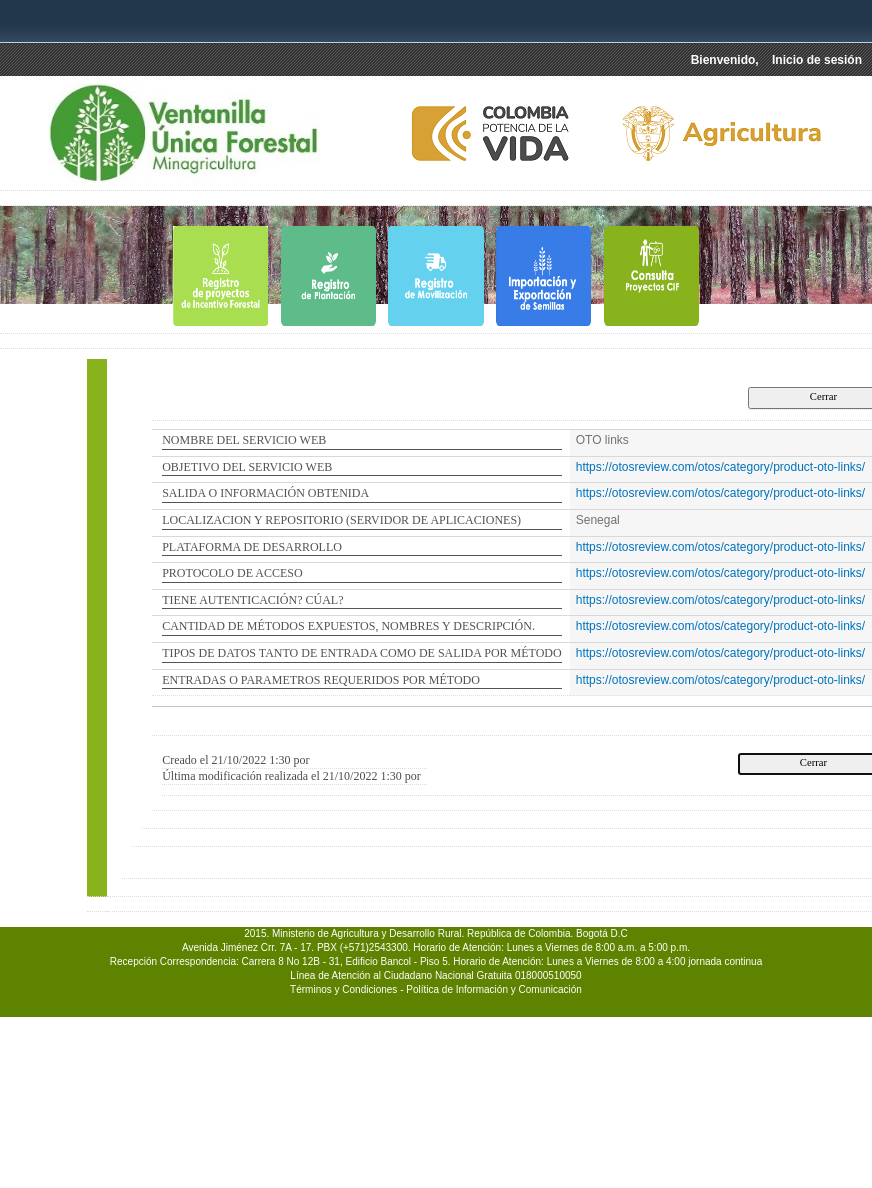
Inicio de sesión (817, 60)
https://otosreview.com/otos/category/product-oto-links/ (720, 467)
